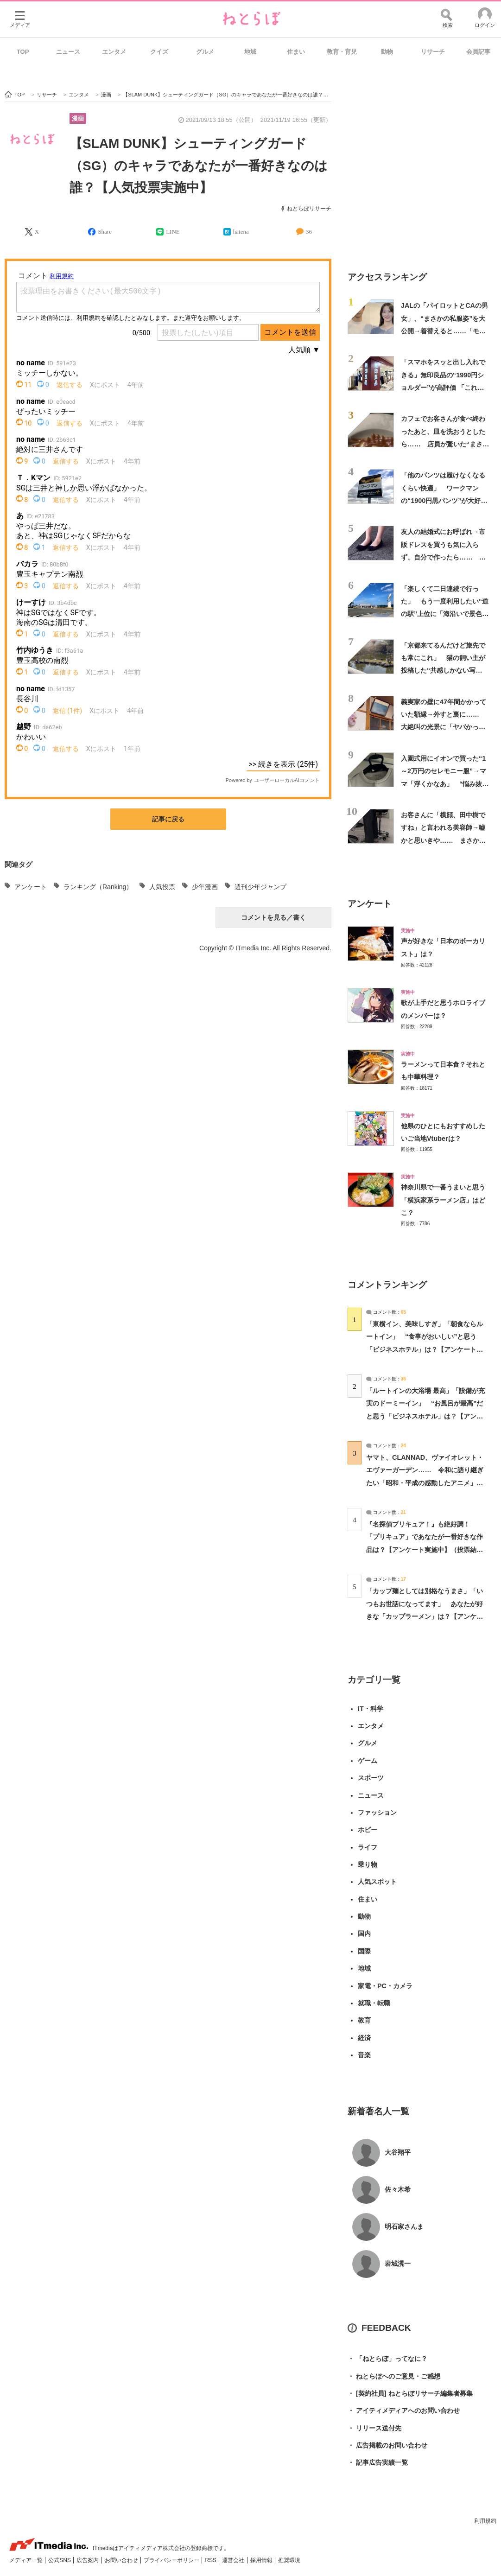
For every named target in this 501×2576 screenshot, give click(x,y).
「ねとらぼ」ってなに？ (387, 2359)
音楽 (364, 2055)
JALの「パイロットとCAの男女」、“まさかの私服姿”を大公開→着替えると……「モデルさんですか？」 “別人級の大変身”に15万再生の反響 (444, 331)
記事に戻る (168, 819)
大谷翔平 (398, 2152)
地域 (250, 51)
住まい (296, 51)
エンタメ (114, 51)
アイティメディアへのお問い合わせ (404, 2410)
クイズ (159, 51)
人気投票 (162, 886)
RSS (211, 2560)
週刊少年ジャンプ (260, 886)
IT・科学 (370, 1708)
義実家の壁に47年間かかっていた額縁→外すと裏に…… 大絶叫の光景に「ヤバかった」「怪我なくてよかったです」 (443, 727)
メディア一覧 (26, 2560)
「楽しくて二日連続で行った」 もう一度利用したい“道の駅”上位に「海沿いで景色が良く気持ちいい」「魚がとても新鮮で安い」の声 (444, 614)
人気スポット (377, 1881)
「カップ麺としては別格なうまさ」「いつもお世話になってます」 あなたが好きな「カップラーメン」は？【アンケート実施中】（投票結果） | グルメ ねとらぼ (425, 1616)
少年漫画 (205, 886)
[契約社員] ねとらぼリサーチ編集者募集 (410, 2393)
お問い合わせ (122, 2560)
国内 (364, 1933)
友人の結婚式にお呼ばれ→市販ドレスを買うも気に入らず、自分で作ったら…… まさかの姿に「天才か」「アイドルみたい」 (443, 557)
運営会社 (234, 2560)
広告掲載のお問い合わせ (387, 2445)
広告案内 (88, 2560)
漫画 (78, 118)
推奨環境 (289, 2560)
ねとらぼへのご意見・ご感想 (394, 2376)
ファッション (377, 1812)
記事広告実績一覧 (378, 2462)
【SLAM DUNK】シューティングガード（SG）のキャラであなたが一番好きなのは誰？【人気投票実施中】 (199, 165)
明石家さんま (404, 2226)
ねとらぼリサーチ (309, 208)
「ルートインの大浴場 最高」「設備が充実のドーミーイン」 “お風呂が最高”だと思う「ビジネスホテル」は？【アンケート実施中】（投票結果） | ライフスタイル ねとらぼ (425, 1416)
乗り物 (367, 1864)
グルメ (205, 51)
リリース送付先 (374, 2428)
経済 (364, 2038)
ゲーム (367, 1760)
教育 (364, 2020)
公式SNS (60, 2560)
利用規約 (485, 2521)
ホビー (367, 1829)
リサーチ (433, 51)
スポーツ (371, 1777)
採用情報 (262, 2560)
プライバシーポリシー (172, 2560)
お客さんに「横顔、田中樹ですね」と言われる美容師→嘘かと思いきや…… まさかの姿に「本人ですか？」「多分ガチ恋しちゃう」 (443, 840)
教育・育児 (342, 51)
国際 (364, 1951)
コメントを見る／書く (273, 917)
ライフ (367, 1847)
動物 (387, 51)
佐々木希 (398, 2189)
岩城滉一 (398, 2263)
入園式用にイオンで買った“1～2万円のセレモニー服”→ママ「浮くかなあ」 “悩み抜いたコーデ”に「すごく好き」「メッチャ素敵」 (444, 784)
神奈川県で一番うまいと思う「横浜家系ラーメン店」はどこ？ (443, 1199)
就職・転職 (374, 2003)
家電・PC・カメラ (385, 1986)
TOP (23, 51)
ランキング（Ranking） (98, 886)
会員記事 (478, 51)
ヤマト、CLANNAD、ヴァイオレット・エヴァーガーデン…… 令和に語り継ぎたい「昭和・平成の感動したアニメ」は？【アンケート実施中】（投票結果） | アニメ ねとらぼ (424, 1483)
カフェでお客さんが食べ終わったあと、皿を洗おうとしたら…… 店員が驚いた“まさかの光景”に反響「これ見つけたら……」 (445, 444)
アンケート (30, 886)
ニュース (68, 51)
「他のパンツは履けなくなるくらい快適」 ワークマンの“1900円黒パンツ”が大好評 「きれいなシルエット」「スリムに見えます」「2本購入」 (447, 500)
